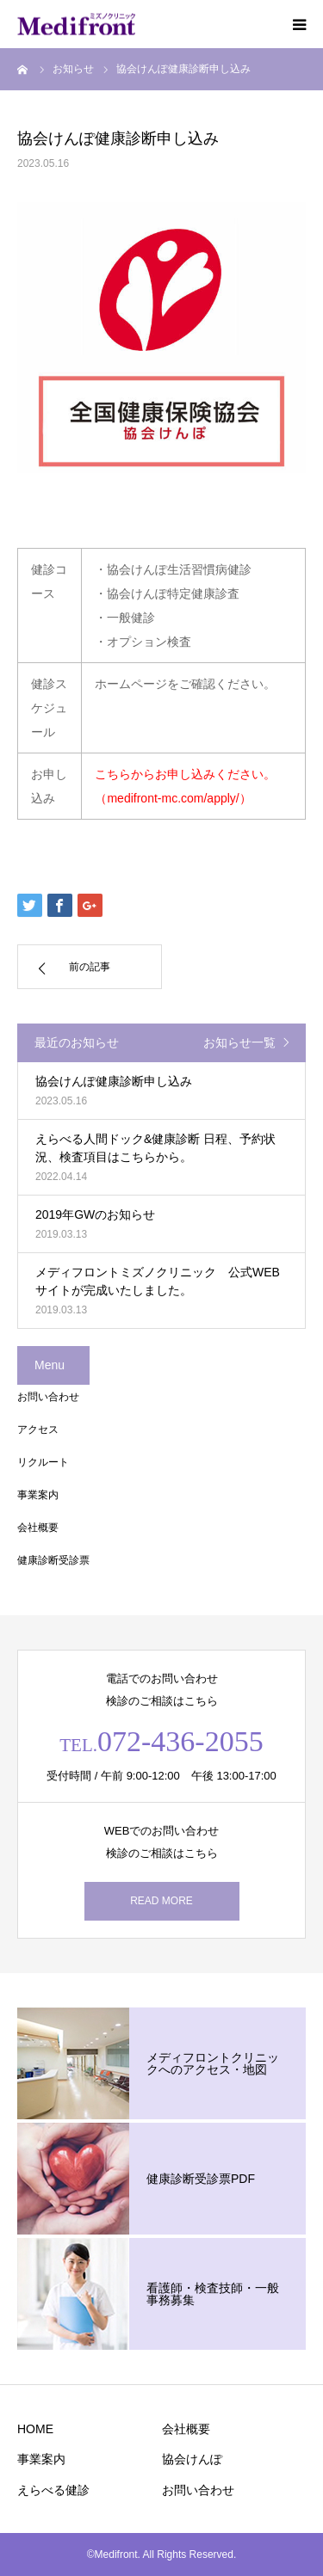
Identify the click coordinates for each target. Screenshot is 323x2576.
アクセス (38, 1429)
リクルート (43, 1462)
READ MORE (161, 1901)
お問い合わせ (48, 1397)
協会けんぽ (192, 2459)
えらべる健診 (53, 2490)
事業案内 (38, 1495)
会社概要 (38, 1528)
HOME (35, 2429)
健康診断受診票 (53, 1560)
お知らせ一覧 (239, 1042)
